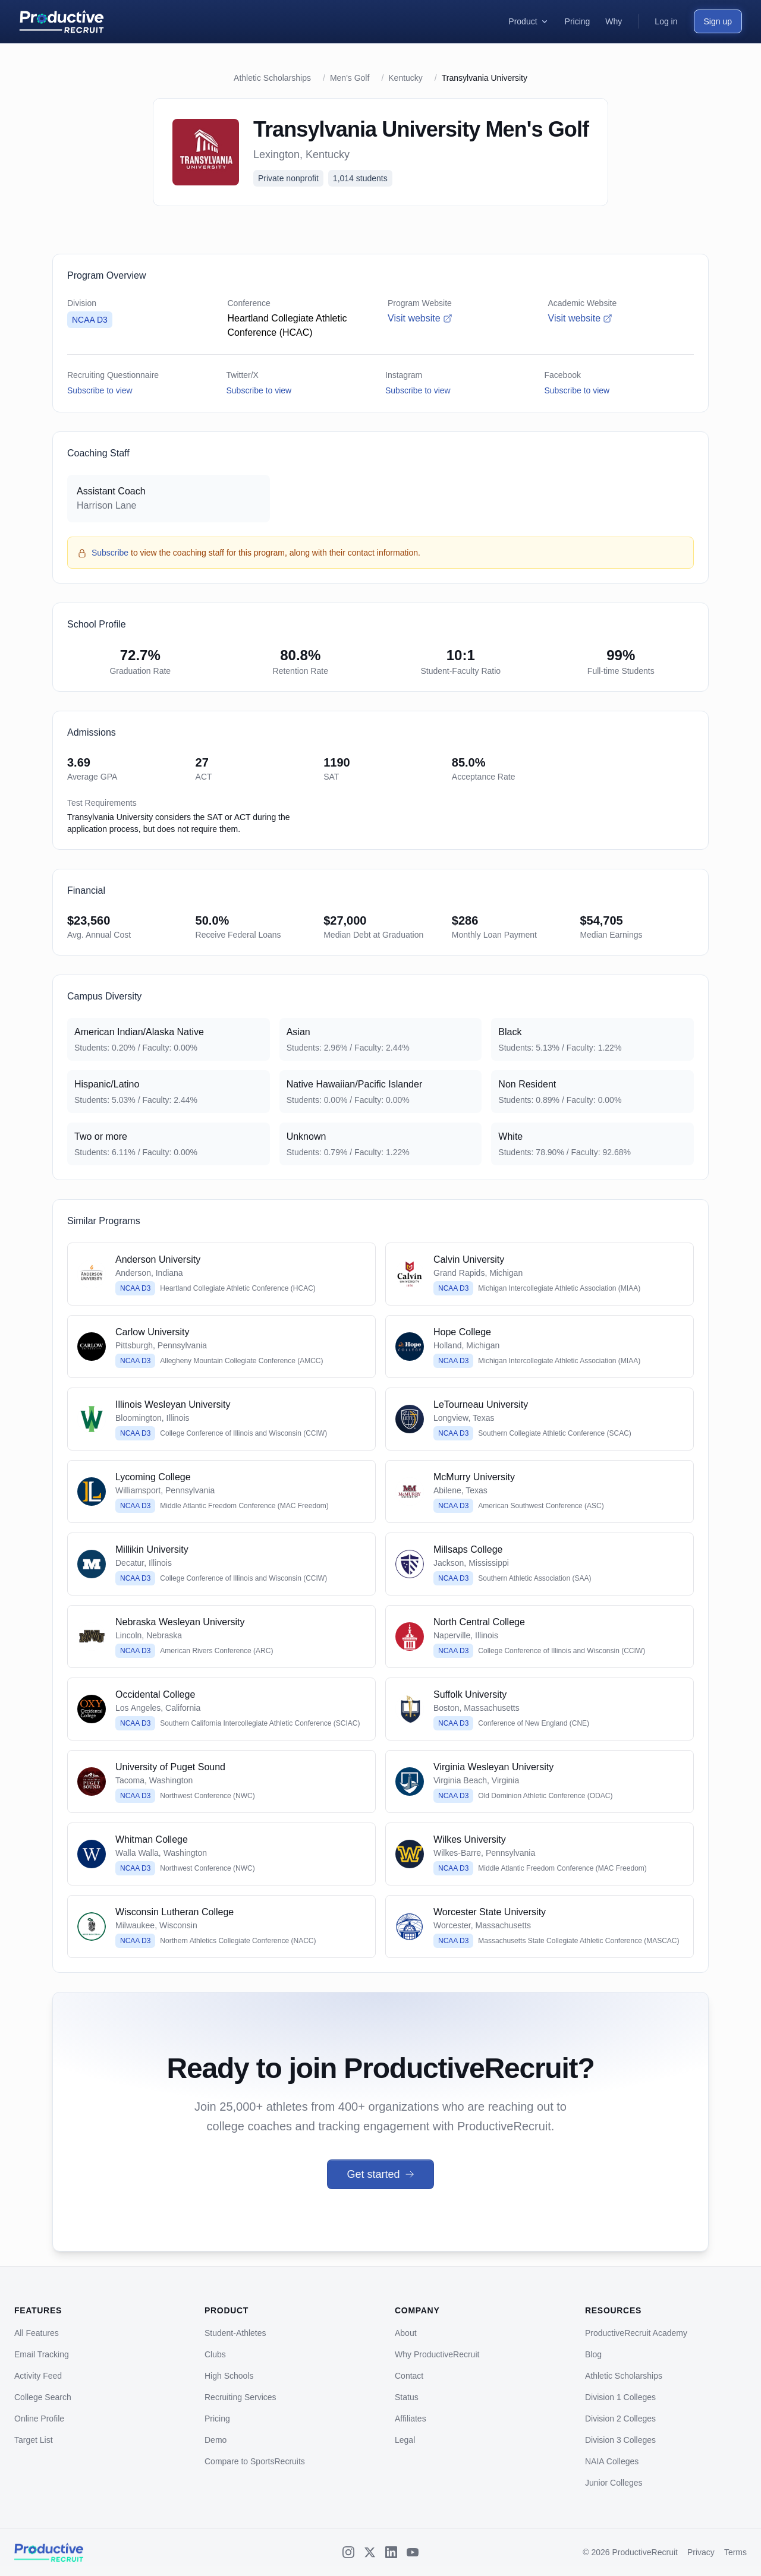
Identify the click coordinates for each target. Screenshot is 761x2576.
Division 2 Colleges (620, 2418)
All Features (36, 2333)
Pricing (217, 2418)
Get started (380, 2174)
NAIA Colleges (612, 2461)
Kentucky (405, 78)
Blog (593, 2354)
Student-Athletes (235, 2333)
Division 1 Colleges (620, 2397)
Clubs (215, 2354)
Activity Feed (38, 2375)
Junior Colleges (614, 2482)
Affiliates (410, 2418)
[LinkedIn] (391, 2552)
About (406, 2333)
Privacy (701, 2552)
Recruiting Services (240, 2397)
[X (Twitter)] (370, 2552)
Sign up (718, 21)
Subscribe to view (100, 390)
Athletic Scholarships (272, 78)
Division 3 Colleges (620, 2440)
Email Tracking (41, 2354)
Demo (216, 2440)
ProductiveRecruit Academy (636, 2333)
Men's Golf (349, 78)
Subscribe (110, 552)
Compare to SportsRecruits (255, 2461)
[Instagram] (348, 2552)
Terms (735, 2552)
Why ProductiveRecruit (437, 2354)
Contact (409, 2375)
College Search (42, 2397)
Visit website (420, 318)
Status (407, 2397)
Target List (33, 2440)
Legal (405, 2440)
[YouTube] (413, 2552)
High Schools (229, 2375)
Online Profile (39, 2418)
